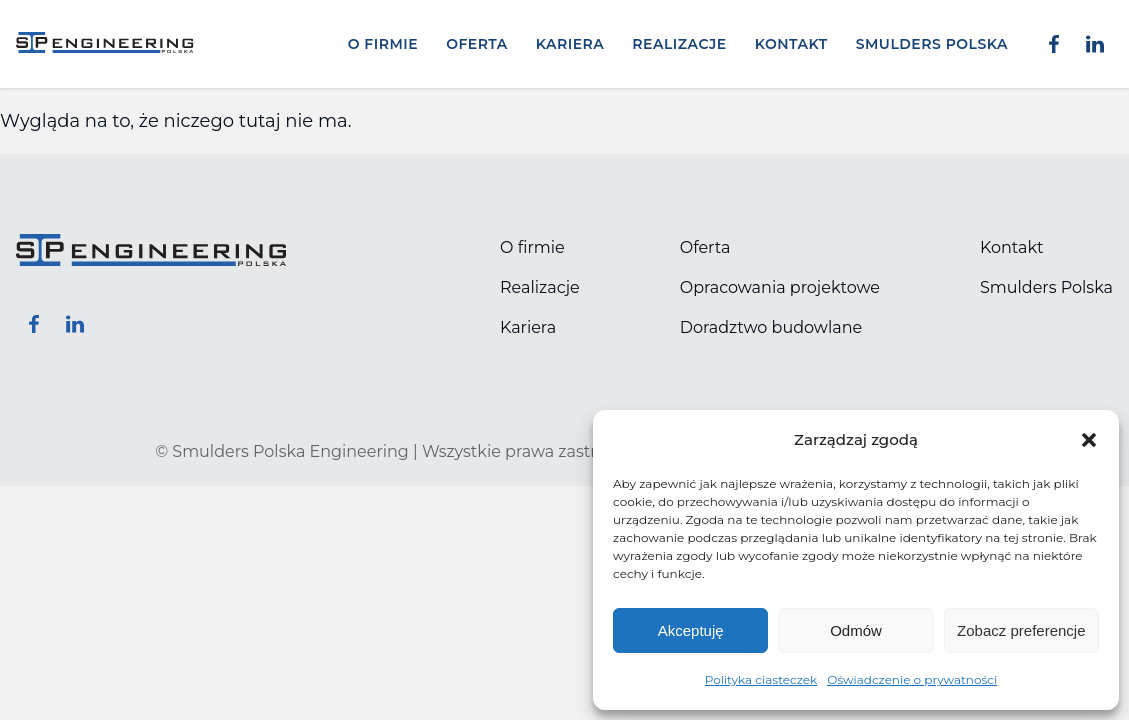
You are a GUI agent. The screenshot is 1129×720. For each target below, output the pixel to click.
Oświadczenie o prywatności (912, 679)
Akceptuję (691, 630)
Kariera (570, 44)
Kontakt (791, 44)
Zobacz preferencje (1021, 630)
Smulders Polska (932, 44)
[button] (1089, 440)
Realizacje (679, 44)
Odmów (856, 630)
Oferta (477, 44)
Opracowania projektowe (780, 287)
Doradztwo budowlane (771, 327)
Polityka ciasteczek (761, 679)
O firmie (383, 44)
